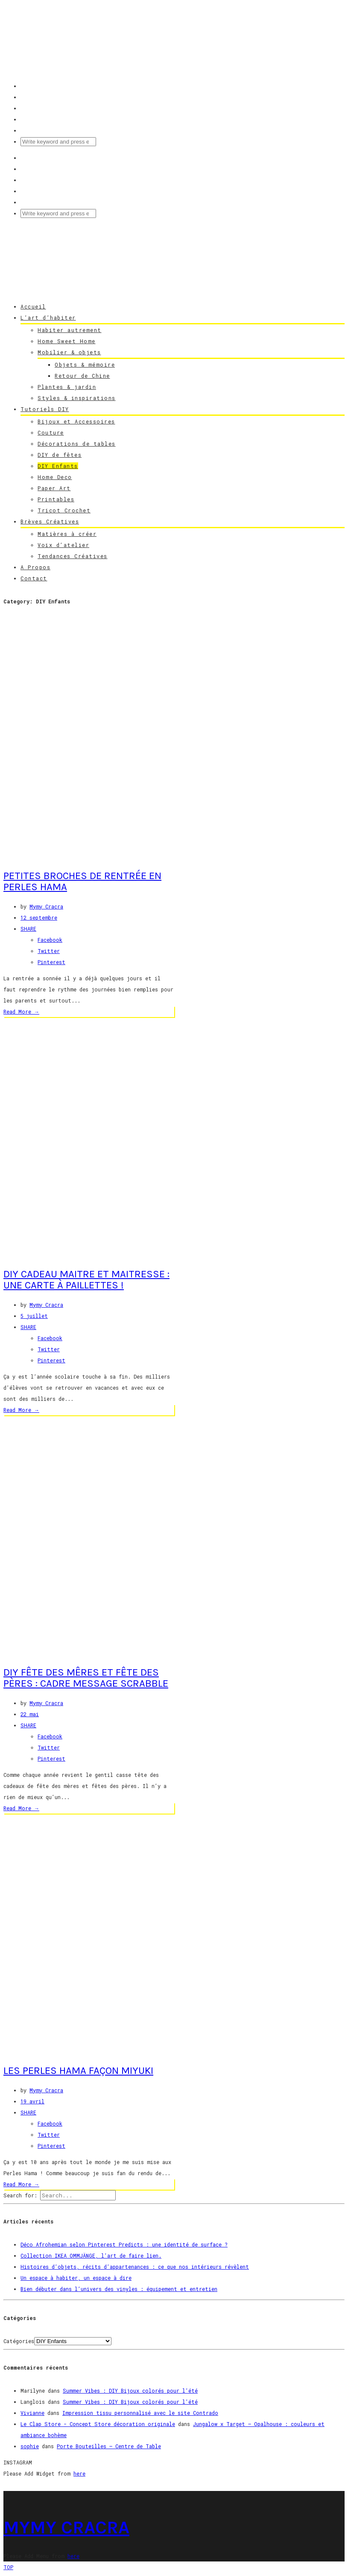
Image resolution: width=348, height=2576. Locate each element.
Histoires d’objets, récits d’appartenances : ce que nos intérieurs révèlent (134, 2266)
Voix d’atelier (63, 544)
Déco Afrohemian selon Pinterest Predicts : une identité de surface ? (124, 2244)
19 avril (32, 2101)
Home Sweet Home (67, 341)
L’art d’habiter (48, 317)
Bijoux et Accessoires (76, 421)
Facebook (50, 939)
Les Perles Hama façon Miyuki (78, 2070)
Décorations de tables (77, 443)
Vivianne (32, 2412)
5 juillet (34, 1315)
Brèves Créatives (49, 521)
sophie (29, 2446)
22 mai (29, 1714)
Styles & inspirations (77, 397)
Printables (56, 499)
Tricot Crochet (64, 510)
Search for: (20, 2195)
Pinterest (51, 962)
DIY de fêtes (60, 454)
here (79, 2473)
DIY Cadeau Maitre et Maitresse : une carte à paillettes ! (86, 1279)
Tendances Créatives (73, 556)
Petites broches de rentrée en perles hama (82, 881)
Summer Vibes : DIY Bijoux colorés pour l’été (130, 2390)
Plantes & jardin (67, 386)
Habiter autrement (70, 329)
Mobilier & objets (69, 352)
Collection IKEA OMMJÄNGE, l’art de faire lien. (90, 2255)
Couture (51, 432)
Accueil (33, 306)
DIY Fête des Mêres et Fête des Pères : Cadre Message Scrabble (85, 1677)
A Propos (35, 567)
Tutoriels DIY (44, 409)
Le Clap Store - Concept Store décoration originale (97, 2423)
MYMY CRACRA (66, 2527)
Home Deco (55, 476)
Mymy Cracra (46, 906)
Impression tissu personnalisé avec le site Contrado (140, 2412)
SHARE (28, 928)
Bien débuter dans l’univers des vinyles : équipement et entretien (118, 2288)
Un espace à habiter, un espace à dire (76, 2277)
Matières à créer (67, 533)
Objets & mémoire (85, 364)
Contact (33, 578)
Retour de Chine (82, 375)
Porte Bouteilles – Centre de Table (109, 2446)
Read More (21, 1011)
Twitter (49, 950)
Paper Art (54, 488)
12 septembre (38, 917)
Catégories (18, 2341)
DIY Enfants (58, 465)
